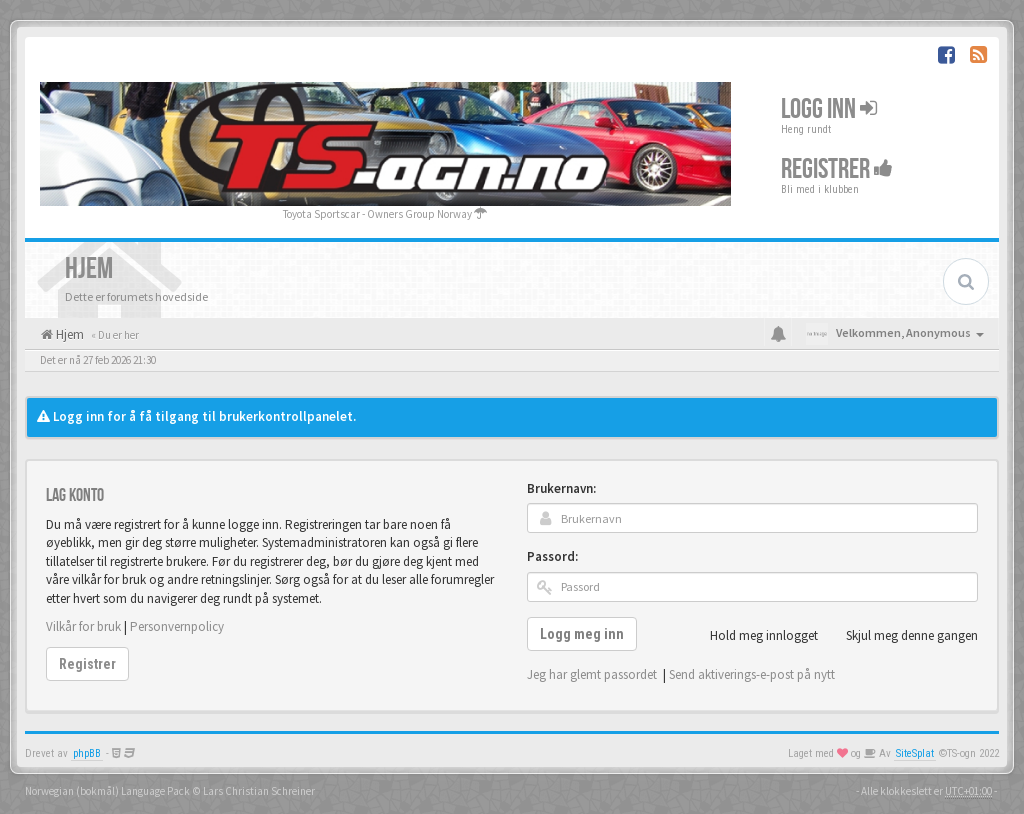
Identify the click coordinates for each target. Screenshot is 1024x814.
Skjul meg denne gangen (901, 636)
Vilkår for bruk (83, 626)
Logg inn (829, 108)
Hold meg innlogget (753, 636)
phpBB (87, 753)
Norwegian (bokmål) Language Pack (107, 791)
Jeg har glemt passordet (592, 674)
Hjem (68, 334)
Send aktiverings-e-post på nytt (752, 674)
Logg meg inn (582, 634)
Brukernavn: (561, 488)
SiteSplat (915, 753)
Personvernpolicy (177, 626)
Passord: (552, 556)
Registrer (837, 168)
